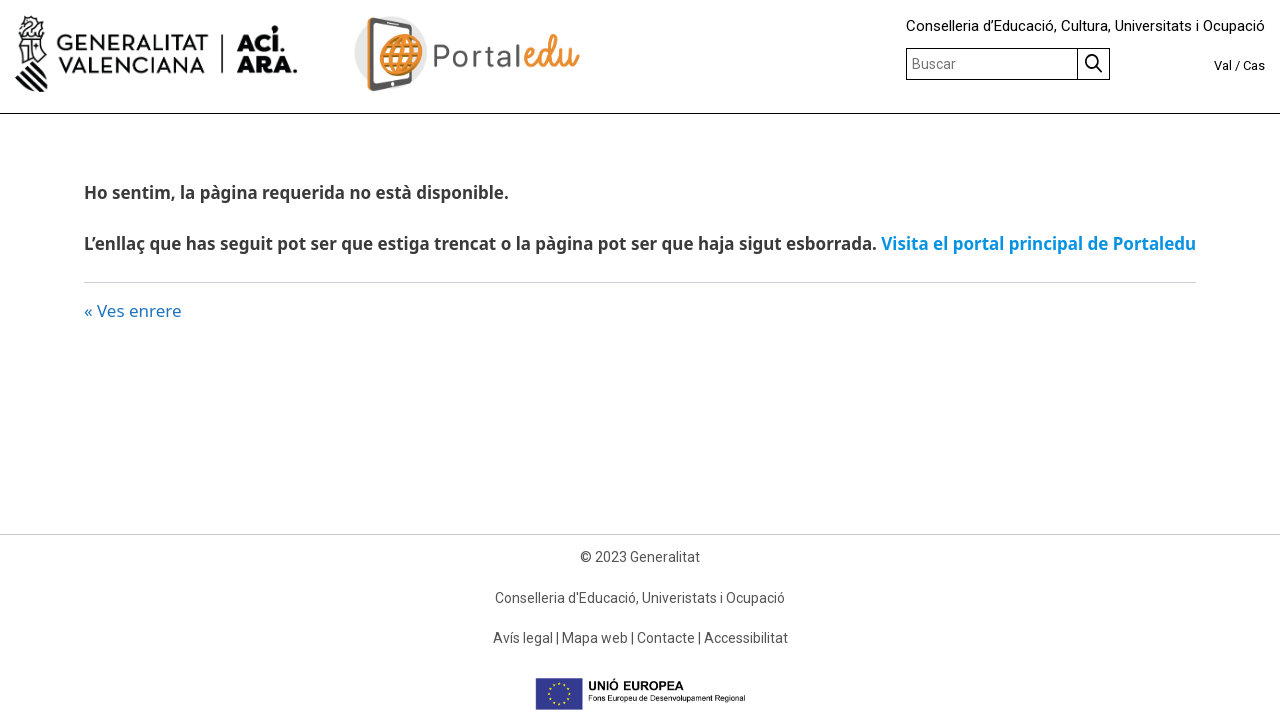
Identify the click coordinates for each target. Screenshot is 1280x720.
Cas (1254, 65)
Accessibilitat (746, 638)
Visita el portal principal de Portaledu (1038, 243)
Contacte (666, 638)
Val (1223, 65)
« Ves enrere (133, 310)
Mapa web (595, 638)
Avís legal (523, 638)
